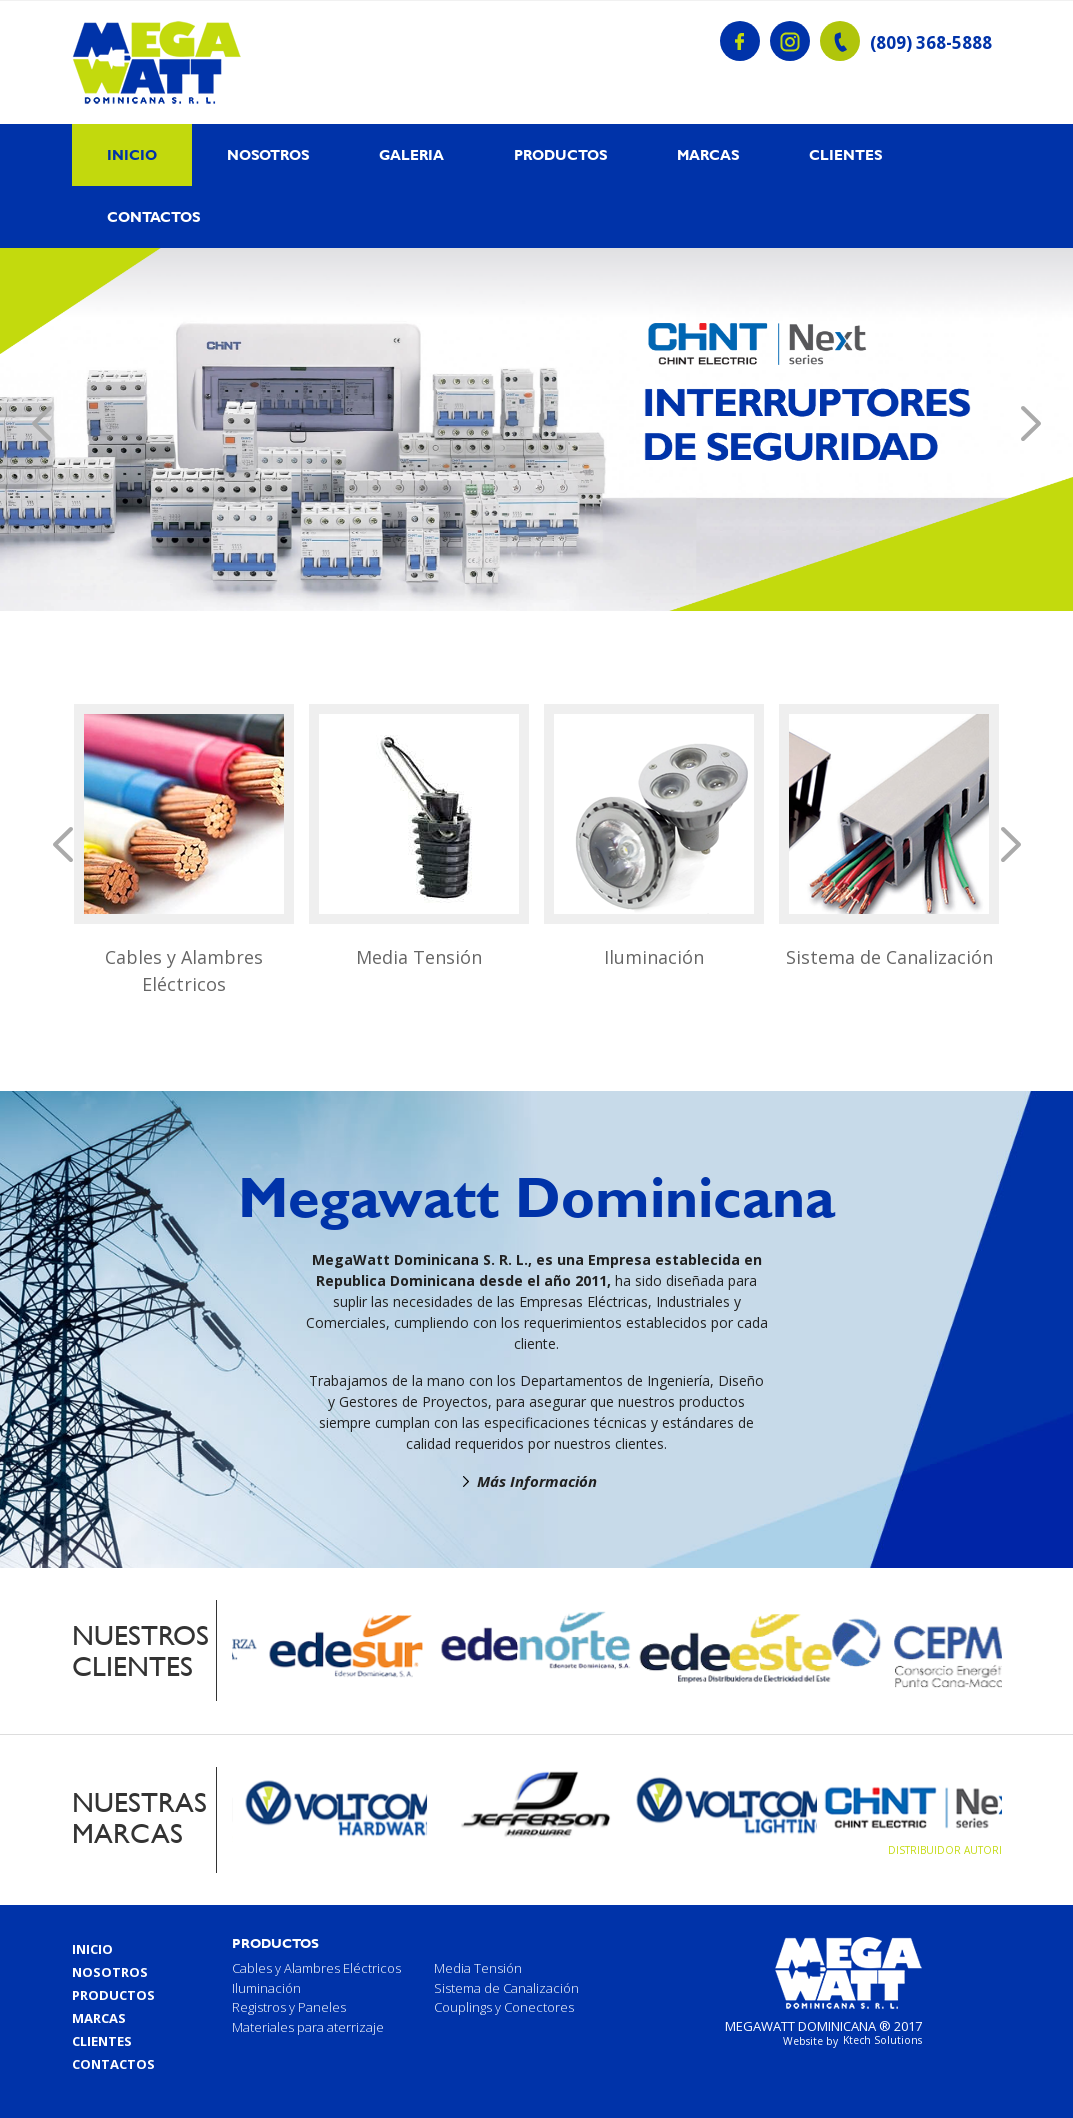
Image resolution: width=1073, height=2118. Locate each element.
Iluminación (654, 957)
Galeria (411, 155)
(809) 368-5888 (931, 43)
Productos (560, 155)
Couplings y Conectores (504, 2007)
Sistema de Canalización (889, 957)
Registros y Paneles (289, 2007)
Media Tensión (419, 957)
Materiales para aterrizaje (308, 2027)
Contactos (153, 217)
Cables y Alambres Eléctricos (184, 970)
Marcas (708, 155)
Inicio (132, 155)
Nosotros (268, 155)
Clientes (845, 155)
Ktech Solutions (882, 2040)
